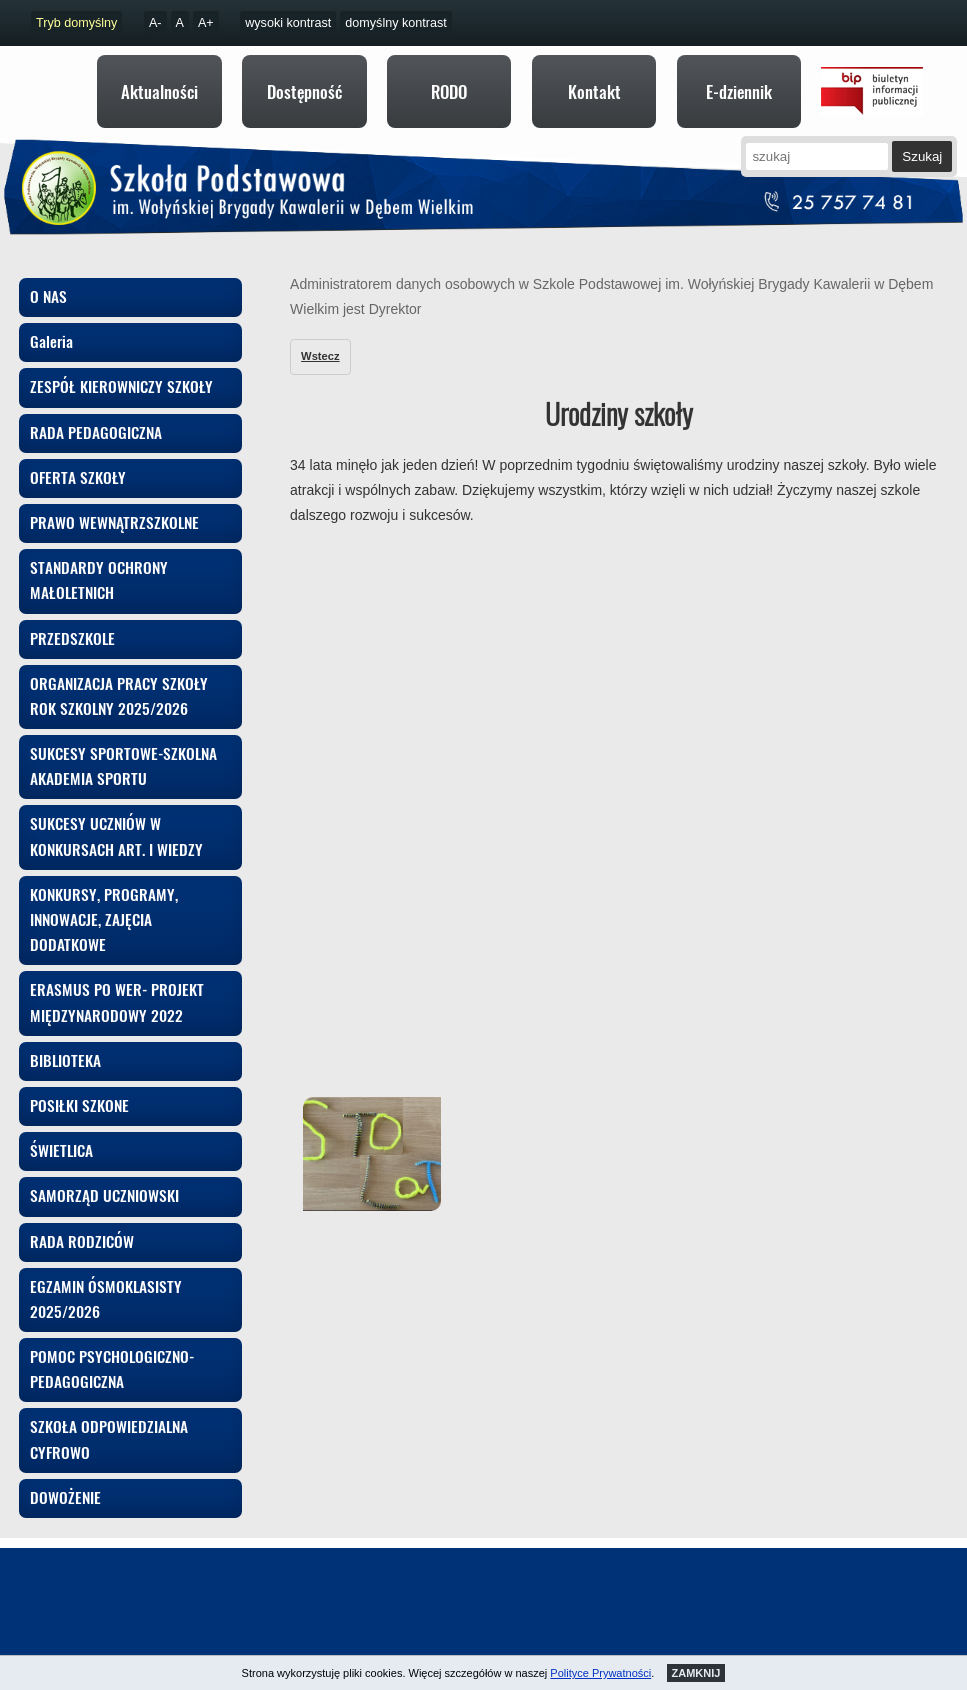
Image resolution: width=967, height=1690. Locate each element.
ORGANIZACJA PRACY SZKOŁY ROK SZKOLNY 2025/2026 (119, 685)
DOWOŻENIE (65, 1487)
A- (155, 23)
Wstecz (320, 346)
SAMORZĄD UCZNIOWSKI (104, 1185)
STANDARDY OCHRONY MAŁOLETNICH (99, 569)
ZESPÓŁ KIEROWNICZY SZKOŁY (121, 376)
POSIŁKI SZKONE (79, 1095)
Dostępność (304, 91)
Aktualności (159, 91)
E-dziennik (739, 91)
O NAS (48, 286)
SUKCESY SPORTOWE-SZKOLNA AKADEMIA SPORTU (123, 755)
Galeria (51, 331)
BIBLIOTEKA (65, 1050)
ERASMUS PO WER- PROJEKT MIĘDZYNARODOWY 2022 (117, 991)
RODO (449, 91)
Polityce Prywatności (600, 1673)
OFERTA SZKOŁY (78, 467)
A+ (206, 23)
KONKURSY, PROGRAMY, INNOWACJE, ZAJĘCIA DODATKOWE (104, 909)
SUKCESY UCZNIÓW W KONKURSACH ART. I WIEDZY (116, 825)
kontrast (288, 23)
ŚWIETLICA (61, 1140)
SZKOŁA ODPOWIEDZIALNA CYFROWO (109, 1428)
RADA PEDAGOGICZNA (96, 422)
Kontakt (594, 91)
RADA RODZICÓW (82, 1231)
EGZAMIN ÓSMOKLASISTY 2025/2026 (106, 1288)
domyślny (396, 23)
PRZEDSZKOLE (72, 628)
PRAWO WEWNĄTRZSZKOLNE (114, 512)
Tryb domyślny (76, 23)
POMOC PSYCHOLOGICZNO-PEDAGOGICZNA (112, 1358)
